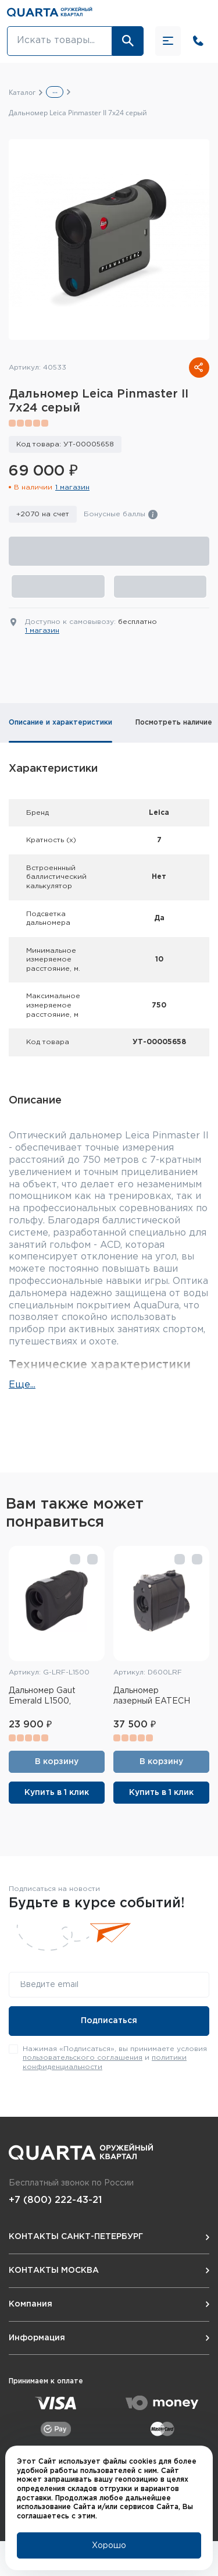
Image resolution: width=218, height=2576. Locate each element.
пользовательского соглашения (82, 2058)
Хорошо (109, 2545)
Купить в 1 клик (56, 1792)
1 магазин (72, 487)
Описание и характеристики (60, 722)
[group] (109, 239)
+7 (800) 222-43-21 (55, 2200)
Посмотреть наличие (173, 722)
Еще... (22, 1385)
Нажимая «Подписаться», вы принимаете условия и (115, 2058)
